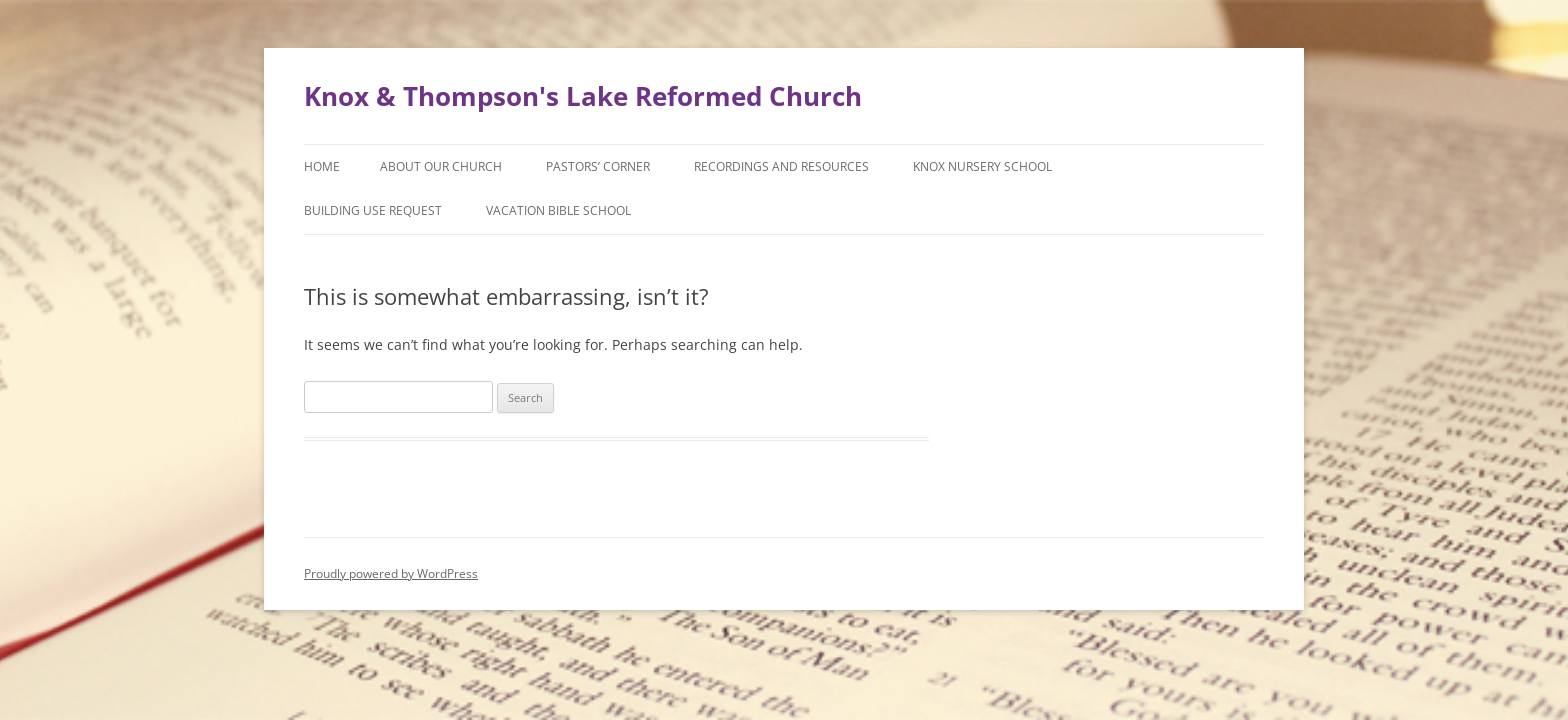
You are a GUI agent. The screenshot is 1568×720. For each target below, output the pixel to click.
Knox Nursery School (982, 166)
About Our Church (441, 166)
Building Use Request (373, 210)
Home (322, 166)
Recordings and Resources (781, 166)
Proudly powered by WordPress (391, 573)
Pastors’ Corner (598, 166)
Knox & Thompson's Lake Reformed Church (583, 96)
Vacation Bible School (558, 210)
